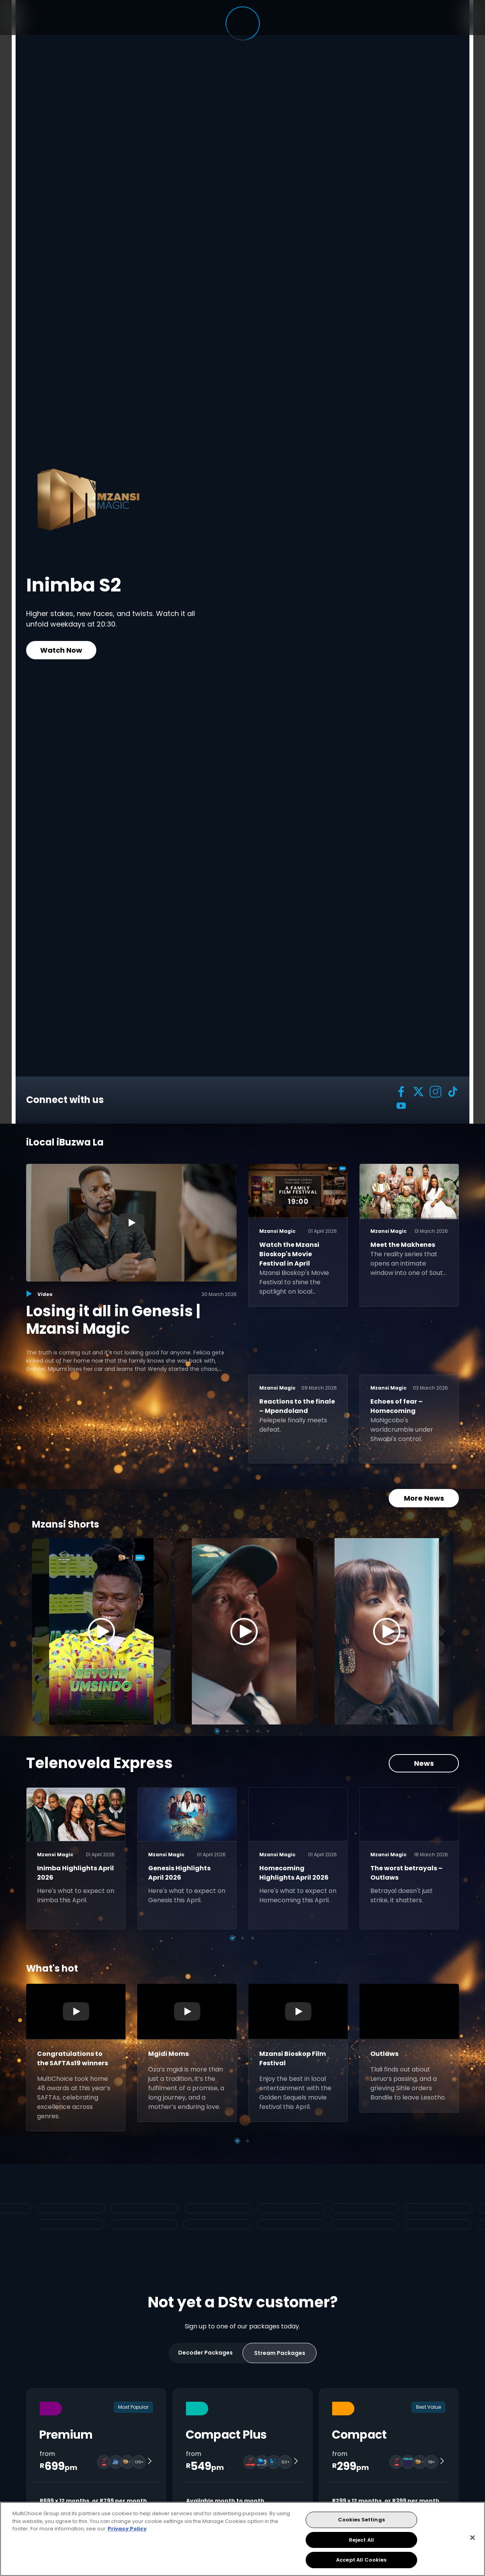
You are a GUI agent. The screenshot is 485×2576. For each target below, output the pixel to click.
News (424, 1763)
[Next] (444, 1631)
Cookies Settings (361, 2519)
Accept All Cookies (361, 2560)
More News (424, 1498)
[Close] (472, 2537)
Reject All (361, 2540)
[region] (242, 2539)
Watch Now (61, 650)
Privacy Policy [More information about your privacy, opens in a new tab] (127, 2528)
